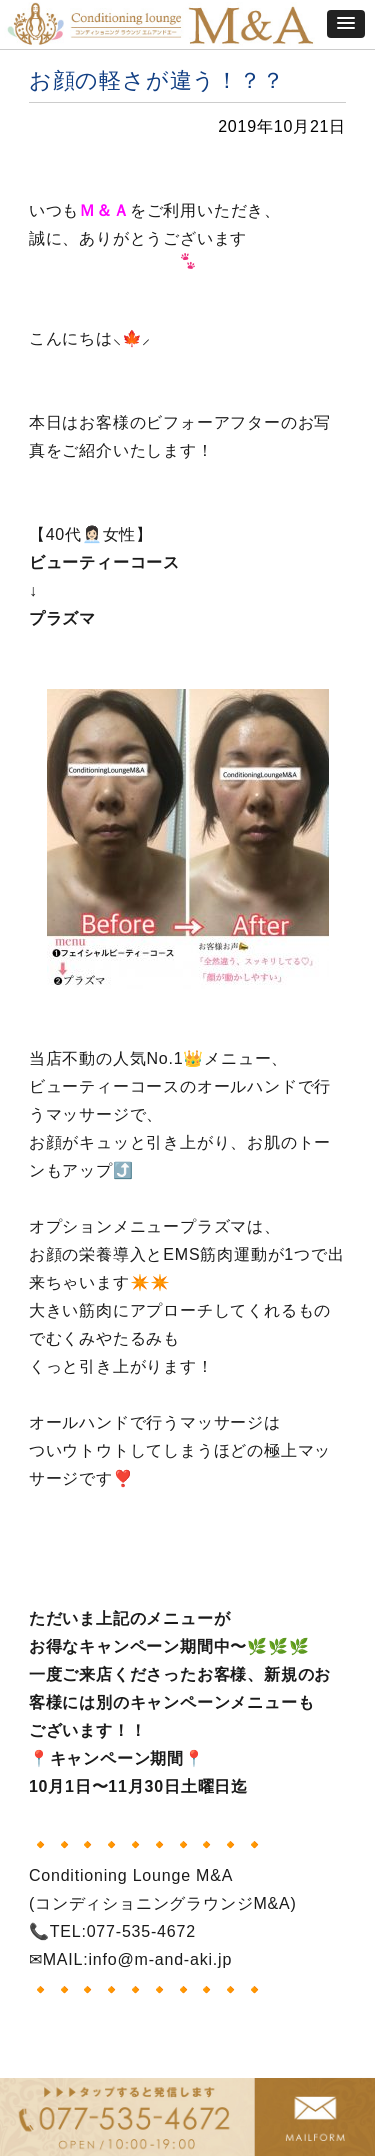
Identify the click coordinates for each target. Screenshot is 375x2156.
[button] (346, 24)
